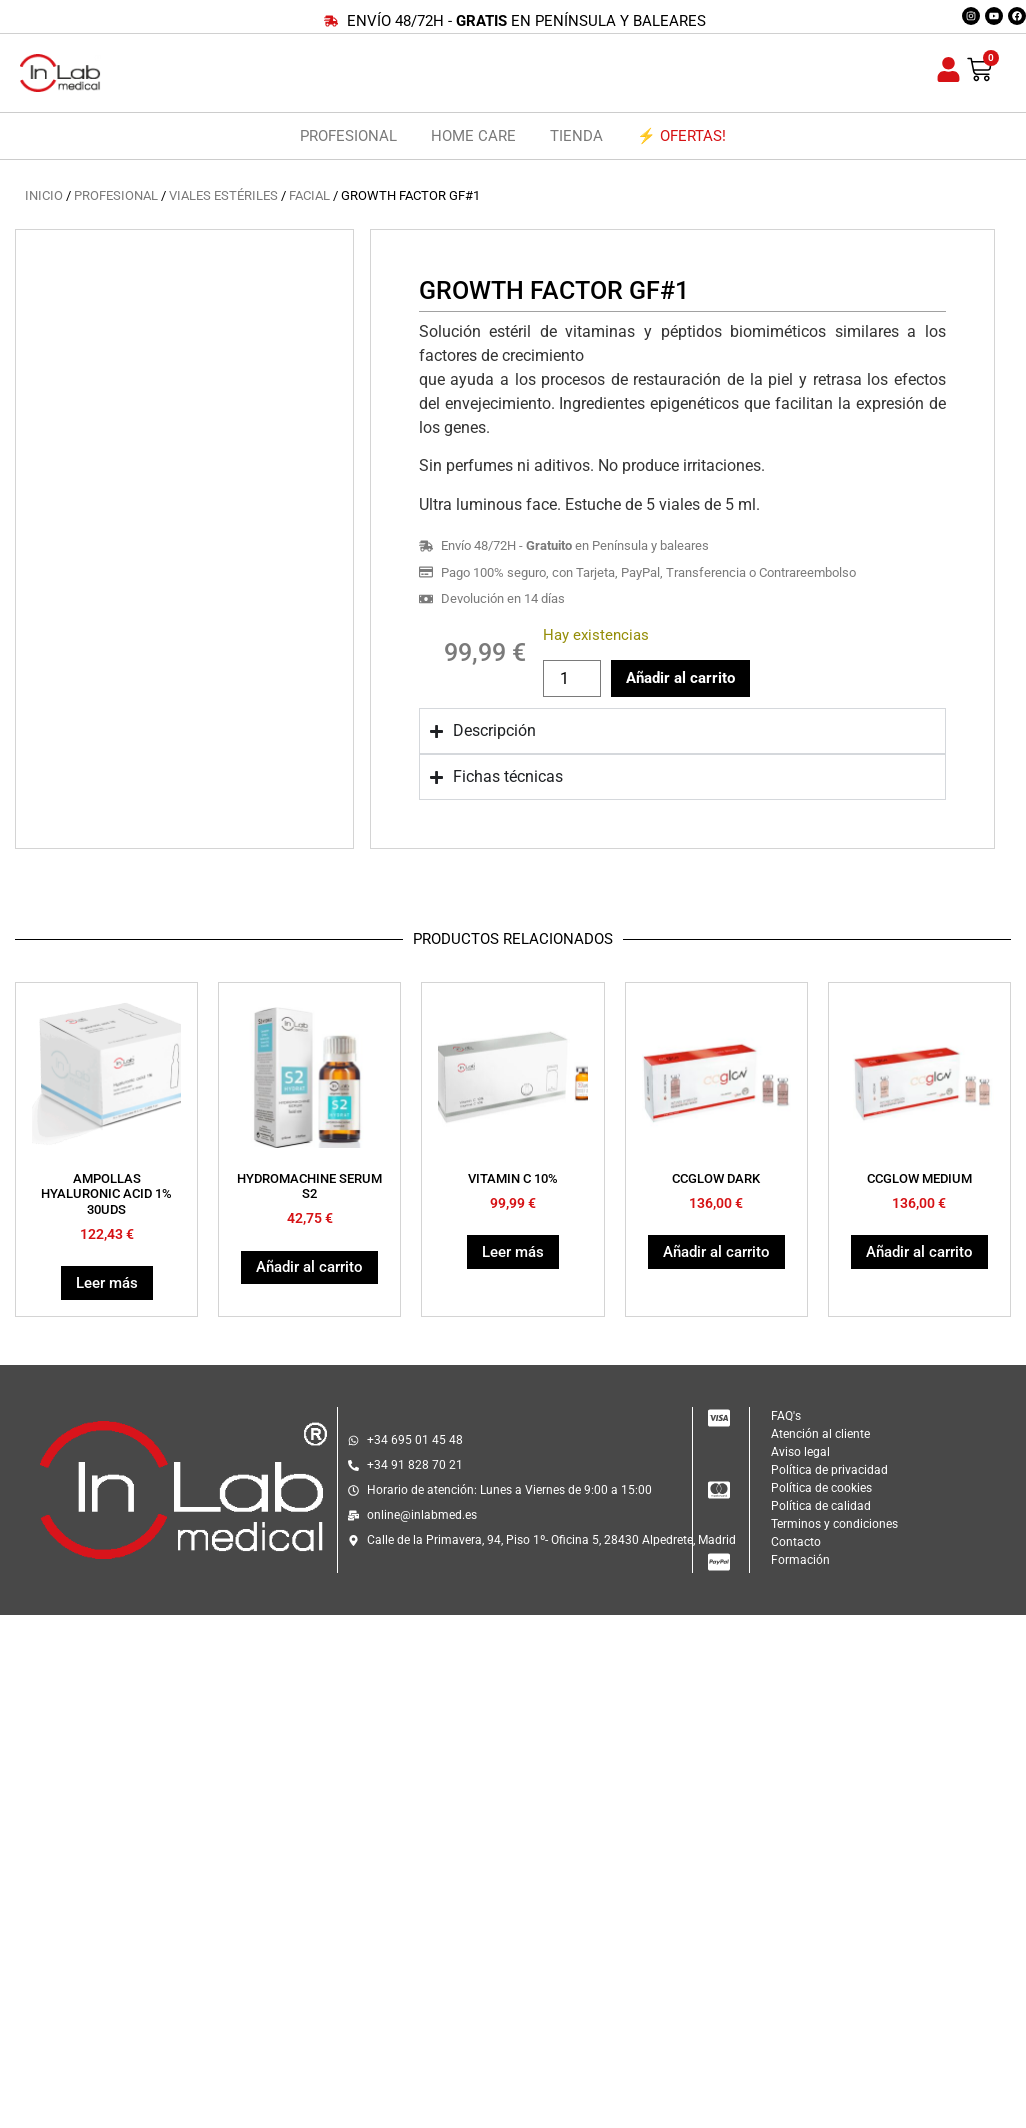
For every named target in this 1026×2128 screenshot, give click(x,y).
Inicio (44, 195)
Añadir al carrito (680, 678)
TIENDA (576, 136)
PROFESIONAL (348, 136)
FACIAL (309, 195)
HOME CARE (473, 136)
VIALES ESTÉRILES (223, 195)
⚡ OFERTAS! (681, 136)
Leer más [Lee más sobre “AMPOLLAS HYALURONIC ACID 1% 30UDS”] (107, 1283)
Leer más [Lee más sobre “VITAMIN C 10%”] (513, 1252)
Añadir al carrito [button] (309, 1267)
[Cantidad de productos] (572, 678)
